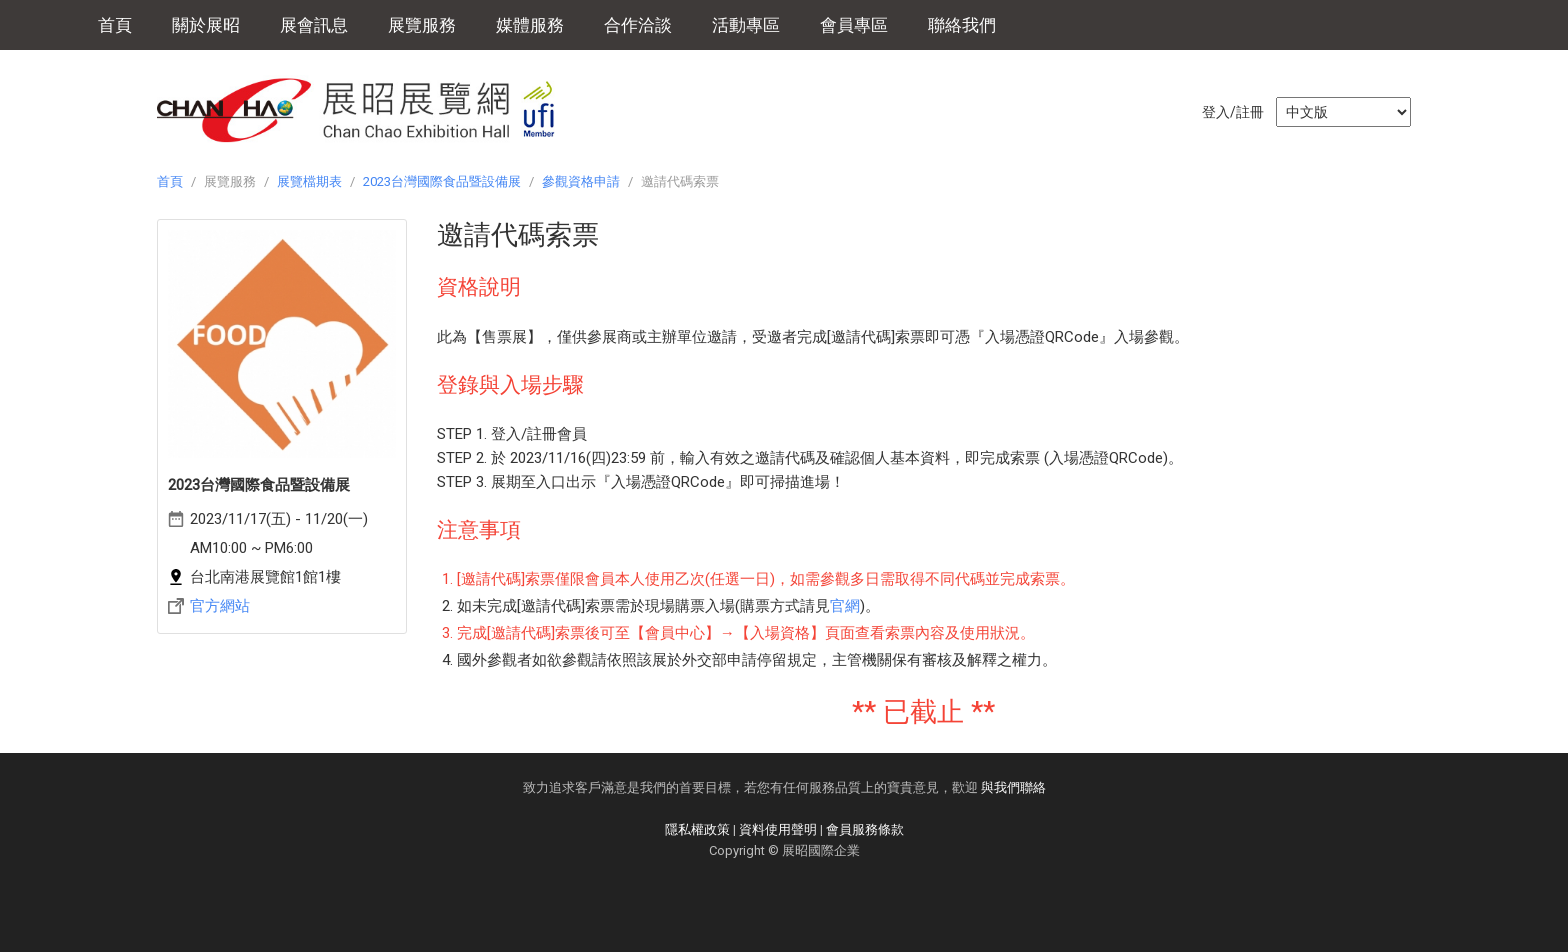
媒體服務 (530, 25)
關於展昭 (206, 25)
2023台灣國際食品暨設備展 (442, 181)
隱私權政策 (697, 829)
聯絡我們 (962, 25)
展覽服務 (422, 25)
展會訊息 (314, 25)
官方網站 (220, 606)
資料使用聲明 (778, 829)
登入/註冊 (1233, 112)
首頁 (115, 25)
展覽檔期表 (309, 181)
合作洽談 (638, 25)
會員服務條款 (865, 829)
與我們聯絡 (1013, 787)
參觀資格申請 (581, 181)
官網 (845, 606)
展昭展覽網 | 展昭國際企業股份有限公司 (367, 110)
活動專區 (746, 25)
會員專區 (854, 25)
